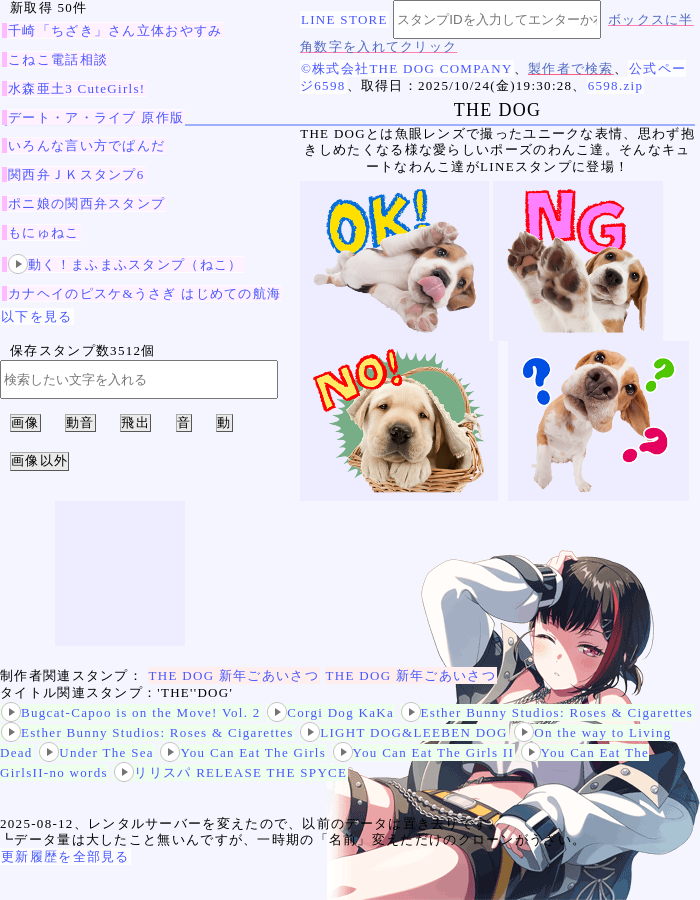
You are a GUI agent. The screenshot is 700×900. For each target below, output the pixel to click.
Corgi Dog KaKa (330, 712)
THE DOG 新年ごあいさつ (234, 675)
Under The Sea (96, 752)
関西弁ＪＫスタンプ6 (76, 174)
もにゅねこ (44, 232)
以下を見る (37, 316)
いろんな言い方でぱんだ (86, 145)
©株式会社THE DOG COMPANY (407, 68)
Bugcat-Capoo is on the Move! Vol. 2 (131, 712)
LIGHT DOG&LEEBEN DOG (404, 732)
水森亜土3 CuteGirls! (76, 88)
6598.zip (616, 85)
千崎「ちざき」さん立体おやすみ (115, 30)
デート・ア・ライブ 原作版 (96, 117)
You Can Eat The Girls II (423, 752)
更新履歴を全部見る (65, 856)
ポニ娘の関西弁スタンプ (86, 203)
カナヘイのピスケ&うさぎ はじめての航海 (144, 293)
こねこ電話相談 (58, 59)
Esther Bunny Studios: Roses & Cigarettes (547, 712)
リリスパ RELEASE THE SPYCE (230, 772)
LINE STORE (344, 19)
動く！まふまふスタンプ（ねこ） (125, 264)
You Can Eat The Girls (243, 752)
